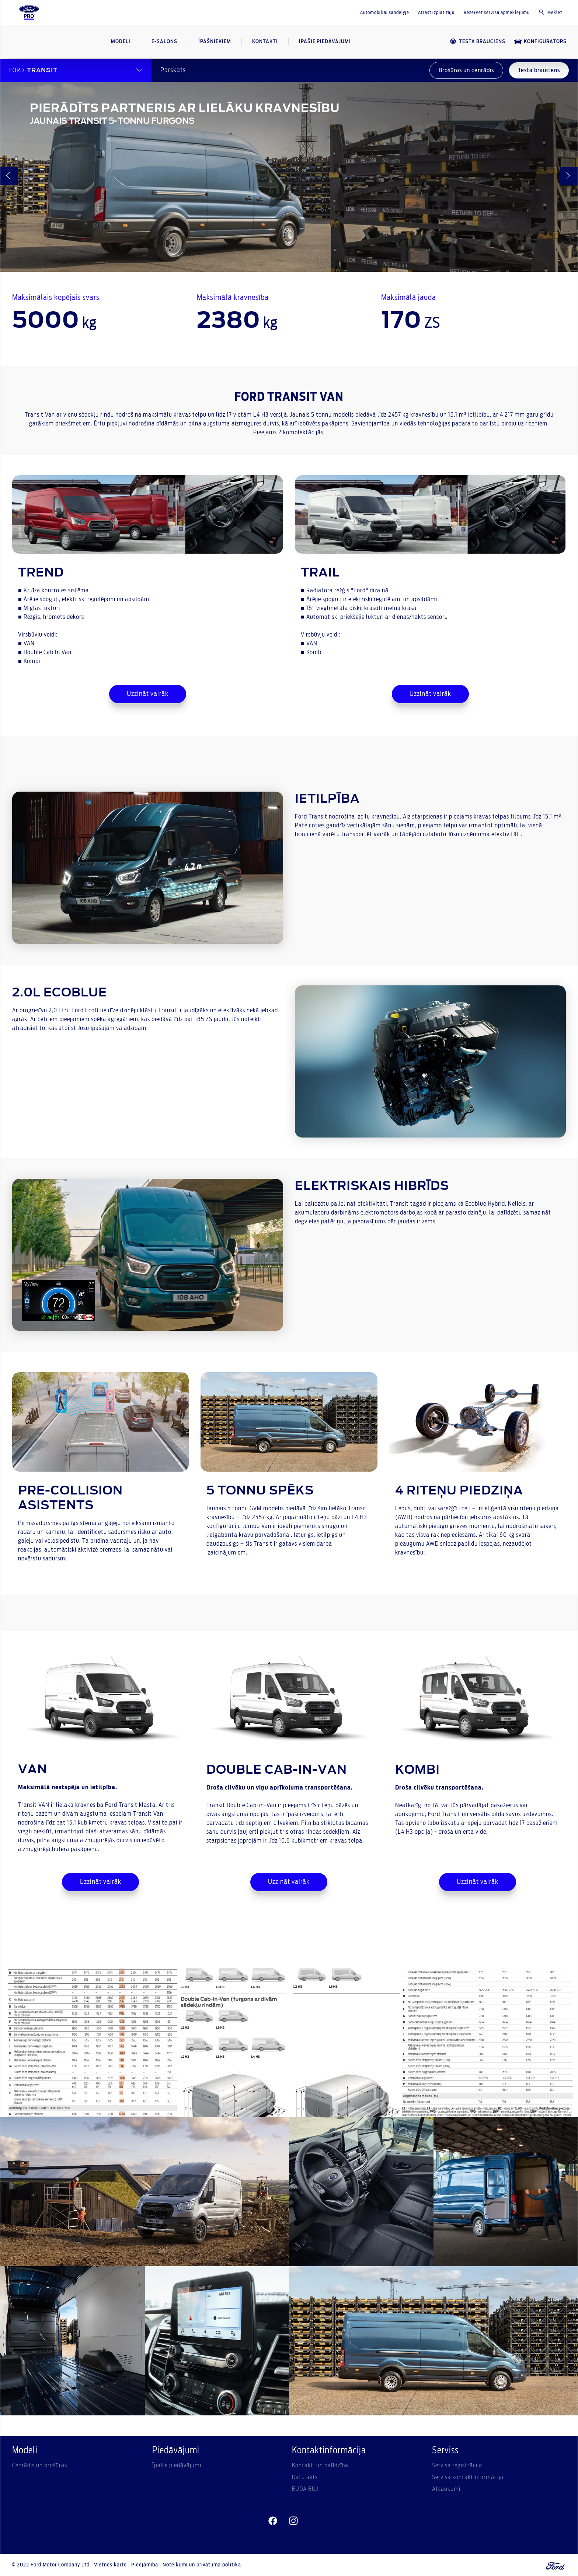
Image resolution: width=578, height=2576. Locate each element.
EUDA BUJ (305, 2489)
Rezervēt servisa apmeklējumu (497, 12)
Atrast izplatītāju (436, 12)
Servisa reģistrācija (457, 2465)
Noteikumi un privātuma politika (202, 2565)
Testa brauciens (539, 70)
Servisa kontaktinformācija (468, 2477)
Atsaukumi (446, 2489)
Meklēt (550, 12)
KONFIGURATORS (540, 41)
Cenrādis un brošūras (39, 2465)
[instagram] (293, 2520)
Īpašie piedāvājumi (176, 2465)
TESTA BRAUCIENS (477, 41)
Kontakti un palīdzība (320, 2465)
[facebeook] (272, 2520)
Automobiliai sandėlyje (384, 12)
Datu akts (305, 2477)
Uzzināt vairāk (147, 694)
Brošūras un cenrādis (466, 70)
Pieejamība (144, 2565)
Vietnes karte (110, 2565)
